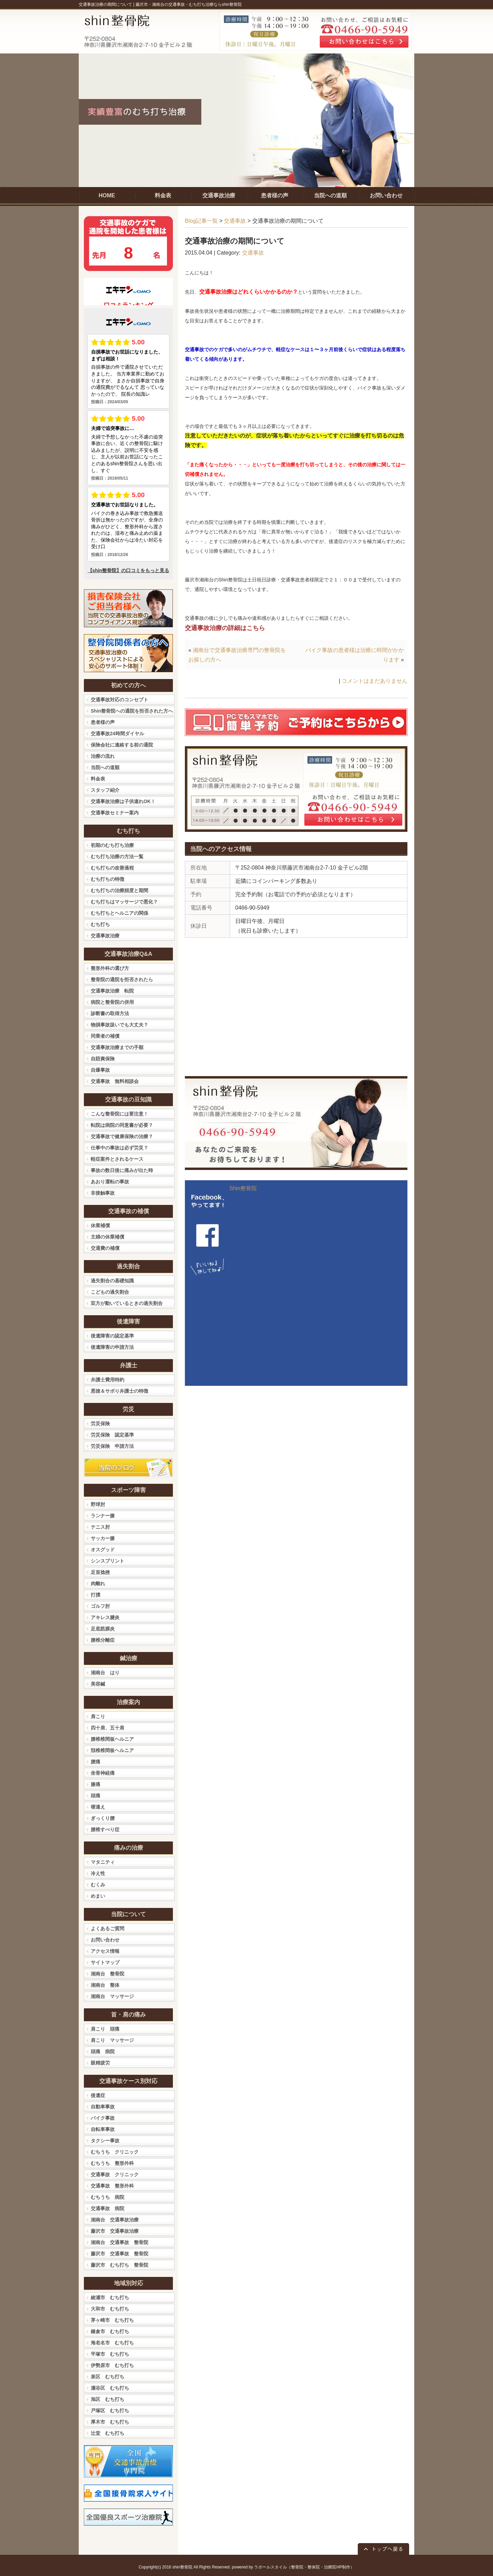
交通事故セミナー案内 (115, 812)
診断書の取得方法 (110, 1013)
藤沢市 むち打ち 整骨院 (119, 2265)
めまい (98, 1896)
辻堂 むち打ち (107, 2433)
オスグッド (103, 1549)
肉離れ (98, 1583)
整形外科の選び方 (110, 968)
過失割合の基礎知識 (112, 1280)
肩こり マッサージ (112, 2040)
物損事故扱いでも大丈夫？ (119, 1024)
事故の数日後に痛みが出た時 (122, 1170)
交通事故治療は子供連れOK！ (123, 801)
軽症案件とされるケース (117, 1159)
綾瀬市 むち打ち (110, 2297)
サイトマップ (105, 1962)
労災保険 (100, 1423)
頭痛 (95, 1795)
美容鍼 (98, 1684)
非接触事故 (103, 1193)
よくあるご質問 (107, 1928)
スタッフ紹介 (105, 790)
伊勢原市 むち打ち (112, 2365)
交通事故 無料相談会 (115, 1081)
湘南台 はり (105, 1672)
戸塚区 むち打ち (110, 2410)
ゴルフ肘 (100, 1606)
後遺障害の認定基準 (112, 1336)
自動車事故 (103, 2106)
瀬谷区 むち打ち (110, 2388)
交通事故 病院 (107, 2208)
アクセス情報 (105, 1951)
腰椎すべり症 (105, 1829)
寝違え (98, 1807)
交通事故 (235, 221)
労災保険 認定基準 (112, 1435)
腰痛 (95, 1761)
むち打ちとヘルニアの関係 (119, 913)
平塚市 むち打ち (110, 2354)
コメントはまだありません (374, 681)
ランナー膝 (103, 1515)
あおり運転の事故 (110, 1181)
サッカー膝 (103, 1538)
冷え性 (98, 1873)
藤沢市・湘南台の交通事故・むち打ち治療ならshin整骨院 (189, 4)
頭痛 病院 (103, 2051)
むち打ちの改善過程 (112, 868)
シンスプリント (107, 1561)
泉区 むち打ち (107, 2376)
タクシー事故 (105, 2140)
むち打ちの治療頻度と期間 (119, 890)
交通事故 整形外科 (112, 2186)
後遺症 (98, 2095)
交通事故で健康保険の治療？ (122, 1136)
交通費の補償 (105, 1248)
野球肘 (98, 1504)
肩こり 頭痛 (105, 2029)
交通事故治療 (105, 935)
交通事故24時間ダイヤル (117, 733)
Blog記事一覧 (201, 221)
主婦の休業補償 (107, 1237)
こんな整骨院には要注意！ (119, 1114)
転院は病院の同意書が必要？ (122, 1125)
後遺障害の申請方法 (112, 1347)
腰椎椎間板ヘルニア (112, 1739)
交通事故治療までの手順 (117, 1047)
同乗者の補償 (105, 1036)
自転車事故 (103, 2129)
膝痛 (95, 1784)
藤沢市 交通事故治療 (115, 2231)
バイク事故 (103, 2118)
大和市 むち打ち (110, 2309)
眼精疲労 (100, 2063)
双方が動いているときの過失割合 (127, 1303)
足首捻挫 (100, 1572)
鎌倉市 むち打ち (110, 2331)
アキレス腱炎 (105, 1617)
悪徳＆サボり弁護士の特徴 (119, 1391)
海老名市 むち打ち (112, 2342)
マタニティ (103, 1862)
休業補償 (100, 1225)
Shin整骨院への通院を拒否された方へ (132, 711)
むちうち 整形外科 (112, 2163)
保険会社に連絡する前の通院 (122, 745)
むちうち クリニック (115, 2152)
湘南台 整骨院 (107, 1973)
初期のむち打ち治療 (112, 845)
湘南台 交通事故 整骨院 (119, 2242)
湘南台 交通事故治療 (115, 2219)
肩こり (98, 1716)
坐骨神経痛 (103, 1773)
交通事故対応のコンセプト (119, 699)
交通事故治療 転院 (112, 991)
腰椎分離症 (103, 1640)
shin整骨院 (182, 2567)
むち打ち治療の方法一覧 (117, 856)
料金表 (98, 778)
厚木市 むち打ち (110, 2422)
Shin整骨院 (243, 1188)
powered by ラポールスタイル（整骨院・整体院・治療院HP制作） (293, 2567)
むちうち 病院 (107, 2197)
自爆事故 (100, 1070)
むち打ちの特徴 (107, 879)
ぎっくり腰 (103, 1818)
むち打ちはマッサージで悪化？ (124, 901)
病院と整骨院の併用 (112, 1002)
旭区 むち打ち (107, 2399)
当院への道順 (105, 767)
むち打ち (100, 924)
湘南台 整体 (105, 1985)
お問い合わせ (105, 1940)
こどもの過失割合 (110, 1292)
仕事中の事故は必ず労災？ (119, 1147)
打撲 (95, 1595)
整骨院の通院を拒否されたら (122, 979)
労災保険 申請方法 (112, 1446)
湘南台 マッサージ (112, 1996)
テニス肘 (100, 1527)
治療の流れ (103, 756)
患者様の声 (103, 722)
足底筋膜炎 (103, 1628)
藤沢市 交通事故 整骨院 (119, 2253)
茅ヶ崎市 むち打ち (112, 2320)
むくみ (98, 1884)
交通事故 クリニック (115, 2174)
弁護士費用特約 (107, 1379)
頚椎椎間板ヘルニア (112, 1750)
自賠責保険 (103, 1058)
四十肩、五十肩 (107, 1727)
